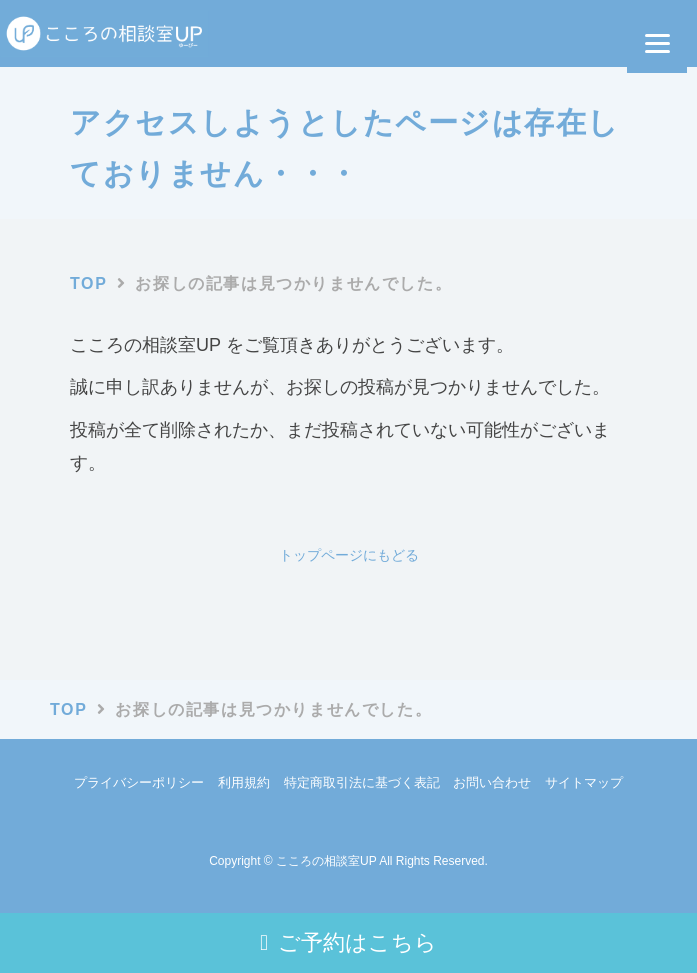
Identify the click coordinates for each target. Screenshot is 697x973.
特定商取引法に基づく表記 (362, 782)
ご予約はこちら (348, 942)
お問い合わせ (492, 782)
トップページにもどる (349, 555)
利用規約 (244, 782)
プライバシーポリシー (139, 782)
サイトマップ (584, 782)
